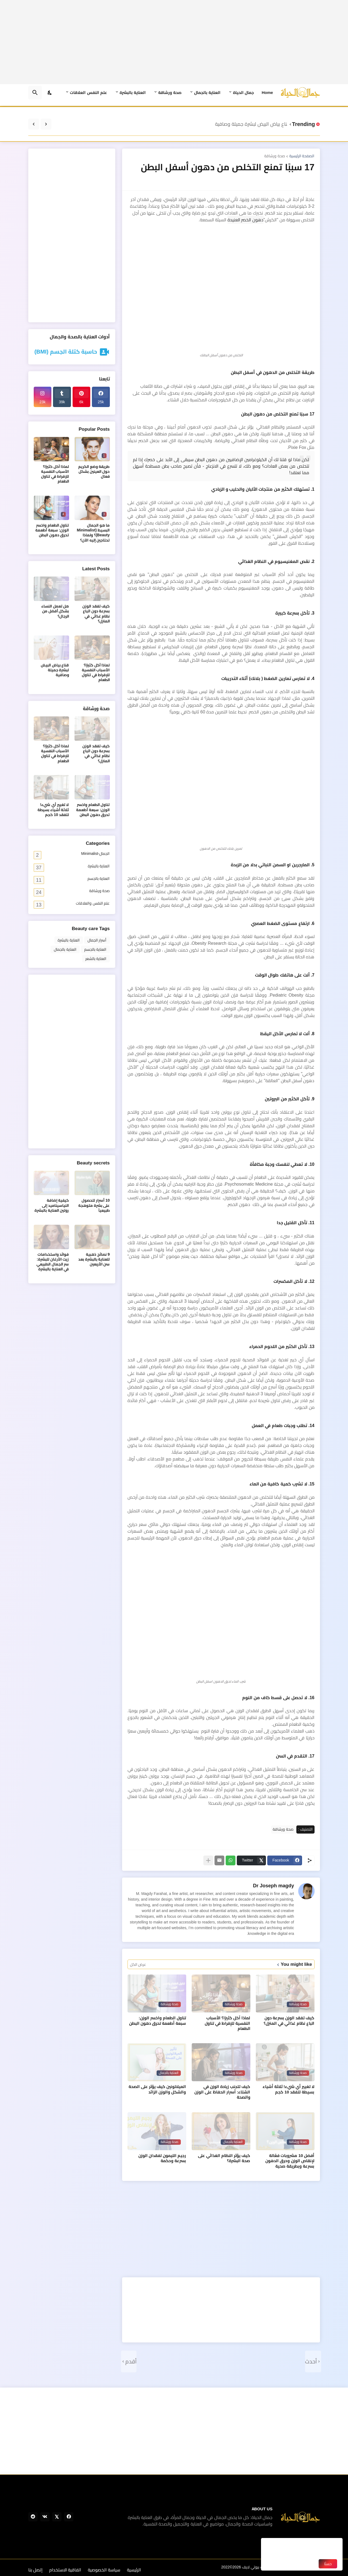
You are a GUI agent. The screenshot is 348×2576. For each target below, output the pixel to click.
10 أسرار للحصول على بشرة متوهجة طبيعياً (94, 1205)
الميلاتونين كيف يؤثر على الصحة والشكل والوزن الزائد (157, 2089)
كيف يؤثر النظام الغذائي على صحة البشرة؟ (224, 2158)
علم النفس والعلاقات (72, 904)
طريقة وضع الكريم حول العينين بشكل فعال (94, 471)
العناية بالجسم (72, 879)
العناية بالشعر (96, 958)
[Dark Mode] (50, 92)
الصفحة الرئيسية (302, 156)
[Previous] (46, 124)
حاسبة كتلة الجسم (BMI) (65, 351)
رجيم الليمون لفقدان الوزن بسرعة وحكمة (162, 2158)
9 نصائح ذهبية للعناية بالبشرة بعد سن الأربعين (94, 1259)
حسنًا (328, 2563)
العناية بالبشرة (133, 92)
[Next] (33, 124)
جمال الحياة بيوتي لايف (260, 2567)
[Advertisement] (174, 42)
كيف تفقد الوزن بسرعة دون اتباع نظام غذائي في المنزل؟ (289, 2020)
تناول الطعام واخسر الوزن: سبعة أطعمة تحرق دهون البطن (157, 2020)
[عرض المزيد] (208, 1860)
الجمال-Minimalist (72, 855)
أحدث (311, 2361)
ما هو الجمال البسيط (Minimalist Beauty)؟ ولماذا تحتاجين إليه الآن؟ (93, 533)
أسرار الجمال (97, 940)
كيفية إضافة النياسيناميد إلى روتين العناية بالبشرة (52, 1205)
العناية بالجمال (207, 92)
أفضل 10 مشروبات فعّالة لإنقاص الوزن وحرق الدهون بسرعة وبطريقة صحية (290, 2161)
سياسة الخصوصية (104, 2570)
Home (267, 92)
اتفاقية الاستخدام (65, 2570)
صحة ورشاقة (170, 92)
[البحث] (35, 92)
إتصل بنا (35, 2570)
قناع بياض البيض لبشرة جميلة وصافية (249, 124)
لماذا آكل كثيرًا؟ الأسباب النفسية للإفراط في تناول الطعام (227, 2023)
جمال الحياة (243, 92)
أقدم (130, 2361)
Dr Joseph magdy (273, 1885)
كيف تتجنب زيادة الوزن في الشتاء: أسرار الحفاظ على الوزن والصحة (222, 2092)
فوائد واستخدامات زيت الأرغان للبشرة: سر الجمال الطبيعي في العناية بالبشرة (52, 1262)
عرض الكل (138, 1964)
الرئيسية (134, 2570)
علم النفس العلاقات (88, 92)
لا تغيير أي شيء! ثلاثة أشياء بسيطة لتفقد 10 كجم (289, 2089)
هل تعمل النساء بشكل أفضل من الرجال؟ (55, 611)
